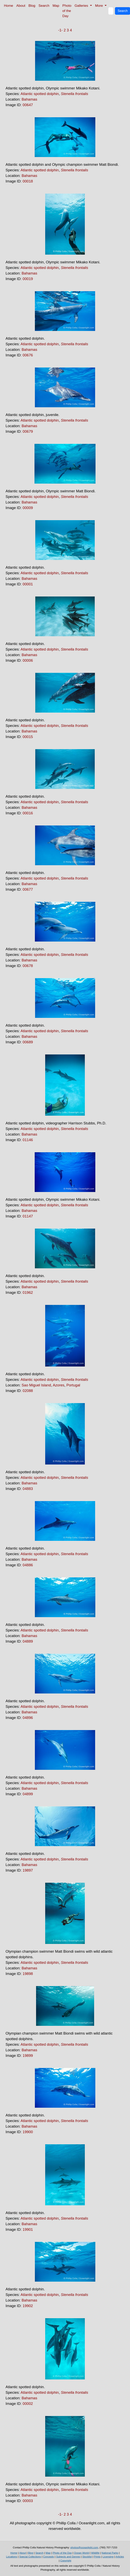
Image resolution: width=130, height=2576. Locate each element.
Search (43, 6)
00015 (28, 737)
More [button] (99, 6)
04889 (28, 1641)
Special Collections (30, 2556)
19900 (28, 2132)
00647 (28, 105)
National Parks (109, 2552)
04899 (28, 1794)
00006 (28, 660)
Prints (97, 2556)
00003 (28, 2501)
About (20, 6)
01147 (28, 1216)
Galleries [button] (82, 6)
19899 (28, 2055)
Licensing (108, 2556)
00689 (28, 1042)
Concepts (48, 2556)
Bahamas (29, 99)
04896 (28, 1718)
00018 (28, 181)
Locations (11, 2556)
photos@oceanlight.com (84, 2547)
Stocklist (87, 2556)
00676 (28, 355)
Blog (32, 6)
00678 (28, 966)
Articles (120, 2556)
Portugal (73, 1385)
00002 (28, 2403)
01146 (28, 1140)
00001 (28, 584)
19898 (28, 1974)
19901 (28, 2229)
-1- (60, 30)
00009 (28, 508)
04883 (28, 1489)
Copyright (65, 2560)
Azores (58, 1385)
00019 (28, 279)
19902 (28, 2306)
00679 (28, 431)
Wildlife (95, 2552)
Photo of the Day (66, 11)
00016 (28, 813)
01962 (28, 1292)
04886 (28, 1565)
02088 (28, 1391)
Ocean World (81, 2552)
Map (56, 6)
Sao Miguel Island (36, 1385)
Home (8, 6)
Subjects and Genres (68, 2556)
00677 (28, 889)
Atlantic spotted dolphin (40, 94)
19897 (28, 1870)
